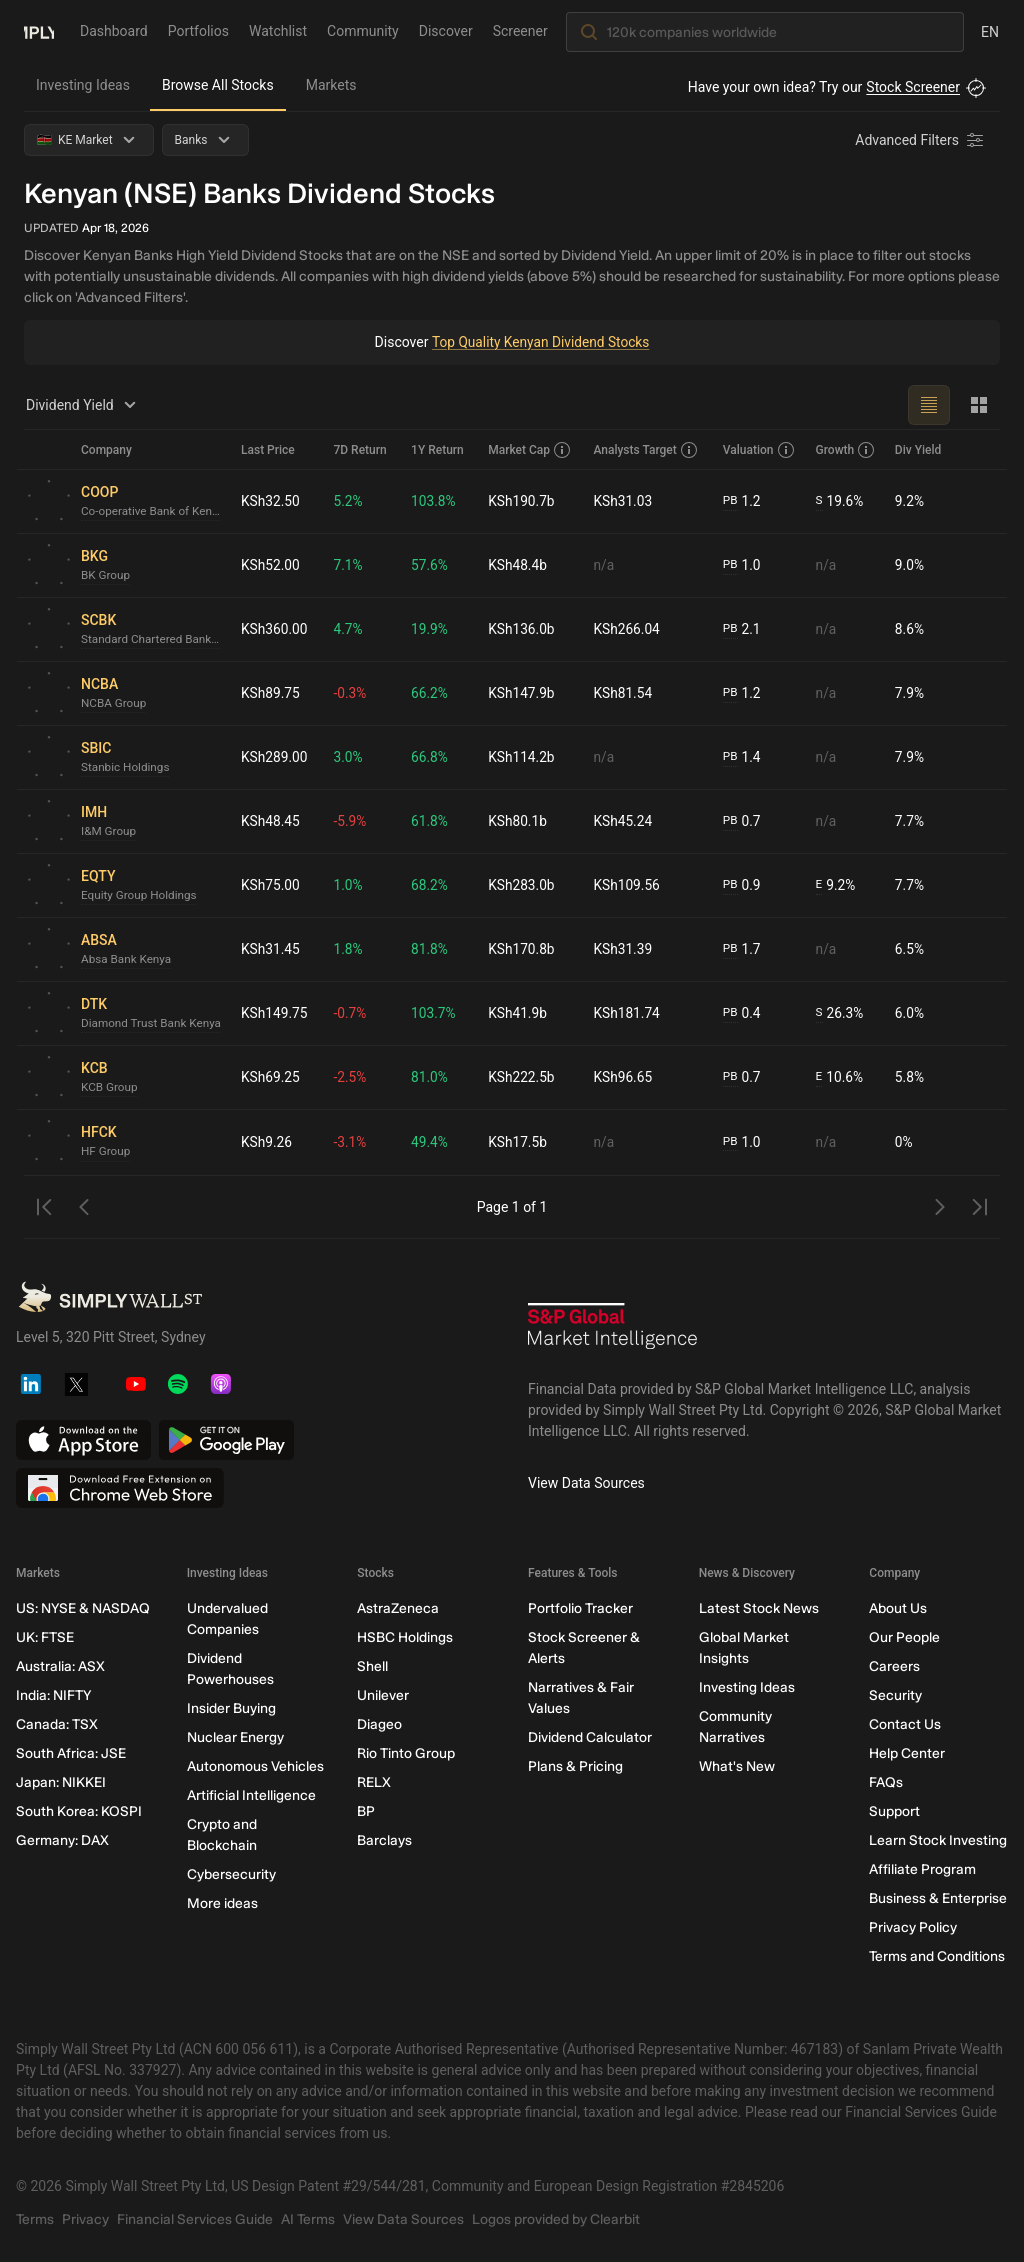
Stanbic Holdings (126, 768)
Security (895, 1695)
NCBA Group (114, 704)
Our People (904, 1637)
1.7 (742, 949)
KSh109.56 (628, 885)
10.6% (840, 1077)
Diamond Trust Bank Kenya (153, 1024)
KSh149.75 (275, 1013)
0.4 (742, 1013)
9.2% (910, 501)
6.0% (910, 1013)
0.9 (742, 885)
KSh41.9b (519, 1013)
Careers (894, 1666)
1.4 (742, 757)
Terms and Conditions (937, 1956)
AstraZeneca (398, 1608)
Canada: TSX (57, 1724)
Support (894, 1811)
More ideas (222, 1903)
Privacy (85, 2219)
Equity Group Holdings (140, 896)
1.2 (742, 501)
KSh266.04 (628, 629)
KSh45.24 (624, 821)
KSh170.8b (523, 949)
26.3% (840, 1013)
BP (366, 1811)
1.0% (350, 885)
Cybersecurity (231, 1874)
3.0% (350, 757)
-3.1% (352, 1142)
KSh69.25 (271, 1077)
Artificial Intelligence (251, 1795)
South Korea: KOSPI (79, 1811)
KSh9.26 (267, 1142)
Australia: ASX (60, 1666)
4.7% (350, 629)
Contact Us (905, 1724)
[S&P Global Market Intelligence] (613, 1333)
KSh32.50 (271, 501)
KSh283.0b (523, 885)
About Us (898, 1608)
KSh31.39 (624, 949)
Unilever (383, 1695)
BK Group (106, 576)
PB (730, 501)
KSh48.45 (271, 821)
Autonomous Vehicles (255, 1766)
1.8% (350, 949)
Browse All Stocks (218, 85)
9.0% (910, 565)
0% (904, 1142)
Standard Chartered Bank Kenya (153, 640)
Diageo (379, 1724)
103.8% (434, 501)
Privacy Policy (913, 1927)
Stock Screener (913, 87)
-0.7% (352, 1013)
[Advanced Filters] (921, 140)
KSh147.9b (523, 693)
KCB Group (110, 1088)
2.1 (742, 629)
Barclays (384, 1840)
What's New (737, 1766)
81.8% (431, 949)
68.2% (431, 885)
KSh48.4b (519, 565)
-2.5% (352, 1077)
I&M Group (109, 832)
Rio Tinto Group (406, 1753)
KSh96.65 (624, 1077)
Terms (35, 2219)
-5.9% (352, 821)
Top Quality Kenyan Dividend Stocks (540, 342)
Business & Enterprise (938, 1898)
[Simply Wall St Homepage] (39, 31)
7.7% (910, 821)
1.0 (742, 565)
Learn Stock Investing (938, 1840)
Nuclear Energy (235, 1737)
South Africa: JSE (71, 1753)
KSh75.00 (271, 885)
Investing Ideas (83, 85)
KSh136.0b (523, 629)
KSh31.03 (624, 501)
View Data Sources (586, 1483)
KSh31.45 (271, 949)
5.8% (910, 1077)
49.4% (431, 1142)
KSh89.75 (271, 693)
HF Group (106, 1152)
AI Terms (308, 2219)
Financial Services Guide (195, 2219)
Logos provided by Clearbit (556, 2219)
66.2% (431, 693)
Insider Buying (231, 1708)
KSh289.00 (275, 757)
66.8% (431, 757)
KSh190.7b (523, 501)
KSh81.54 (624, 693)
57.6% (431, 565)
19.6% (840, 501)
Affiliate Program (922, 1869)
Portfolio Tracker (580, 1608)
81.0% (431, 1077)
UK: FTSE (45, 1637)
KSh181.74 (628, 1013)
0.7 (742, 821)
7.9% (910, 693)
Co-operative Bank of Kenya (153, 512)
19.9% (431, 629)
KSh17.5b (519, 1142)
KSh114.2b (523, 757)
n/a (604, 565)
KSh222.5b (523, 1077)
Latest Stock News (759, 1608)
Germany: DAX (62, 1840)
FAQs (886, 1782)
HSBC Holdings (405, 1637)
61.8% (431, 821)
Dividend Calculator (590, 1737)
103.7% (434, 1013)
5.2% (350, 501)
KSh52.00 (271, 565)
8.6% (910, 629)
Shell (372, 1666)
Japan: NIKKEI (61, 1782)
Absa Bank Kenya (127, 960)
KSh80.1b (519, 821)
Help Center (907, 1753)
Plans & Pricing (575, 1766)
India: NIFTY (53, 1695)
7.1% (350, 565)
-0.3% (352, 693)
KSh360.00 (275, 629)
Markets (331, 85)
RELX (374, 1782)
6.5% (910, 949)
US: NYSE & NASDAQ (83, 1608)
